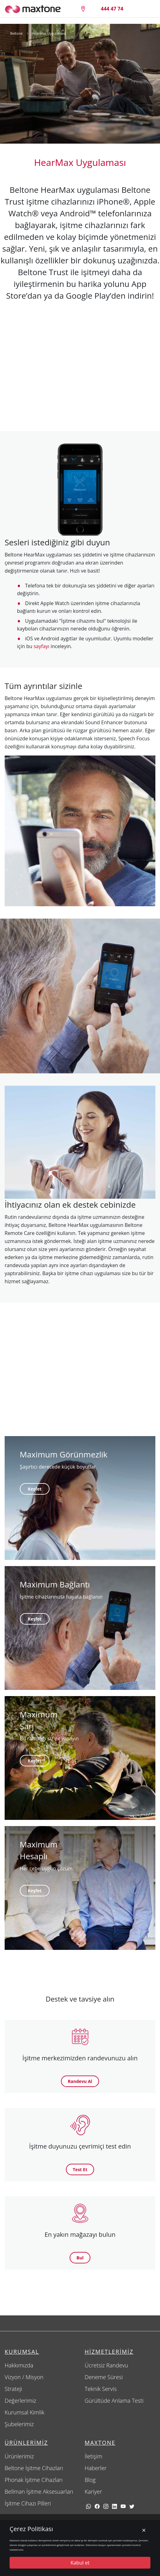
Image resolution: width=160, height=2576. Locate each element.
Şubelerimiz (19, 2424)
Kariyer (93, 2491)
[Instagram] (105, 2506)
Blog (90, 2479)
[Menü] (146, 8)
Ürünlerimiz (19, 2456)
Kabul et (80, 2562)
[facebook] (97, 2506)
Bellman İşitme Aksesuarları (39, 2491)
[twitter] (131, 2506)
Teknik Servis (101, 2388)
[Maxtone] (33, 8)
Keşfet (34, 1489)
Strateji (13, 2388)
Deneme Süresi (104, 2377)
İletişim (93, 2456)
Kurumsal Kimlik (25, 2412)
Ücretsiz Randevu (106, 2365)
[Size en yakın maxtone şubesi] (83, 9)
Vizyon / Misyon (24, 2377)
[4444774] (112, 8)
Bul (80, 2258)
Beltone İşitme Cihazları (34, 2468)
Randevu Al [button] (80, 2081)
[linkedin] (114, 2506)
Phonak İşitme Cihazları (34, 2479)
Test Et (80, 2169)
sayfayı (41, 646)
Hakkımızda (19, 2365)
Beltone (16, 33)
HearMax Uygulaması (49, 33)
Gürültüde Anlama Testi (114, 2400)
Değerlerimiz (20, 2400)
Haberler (96, 2468)
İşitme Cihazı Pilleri (28, 2503)
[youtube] (123, 2506)
